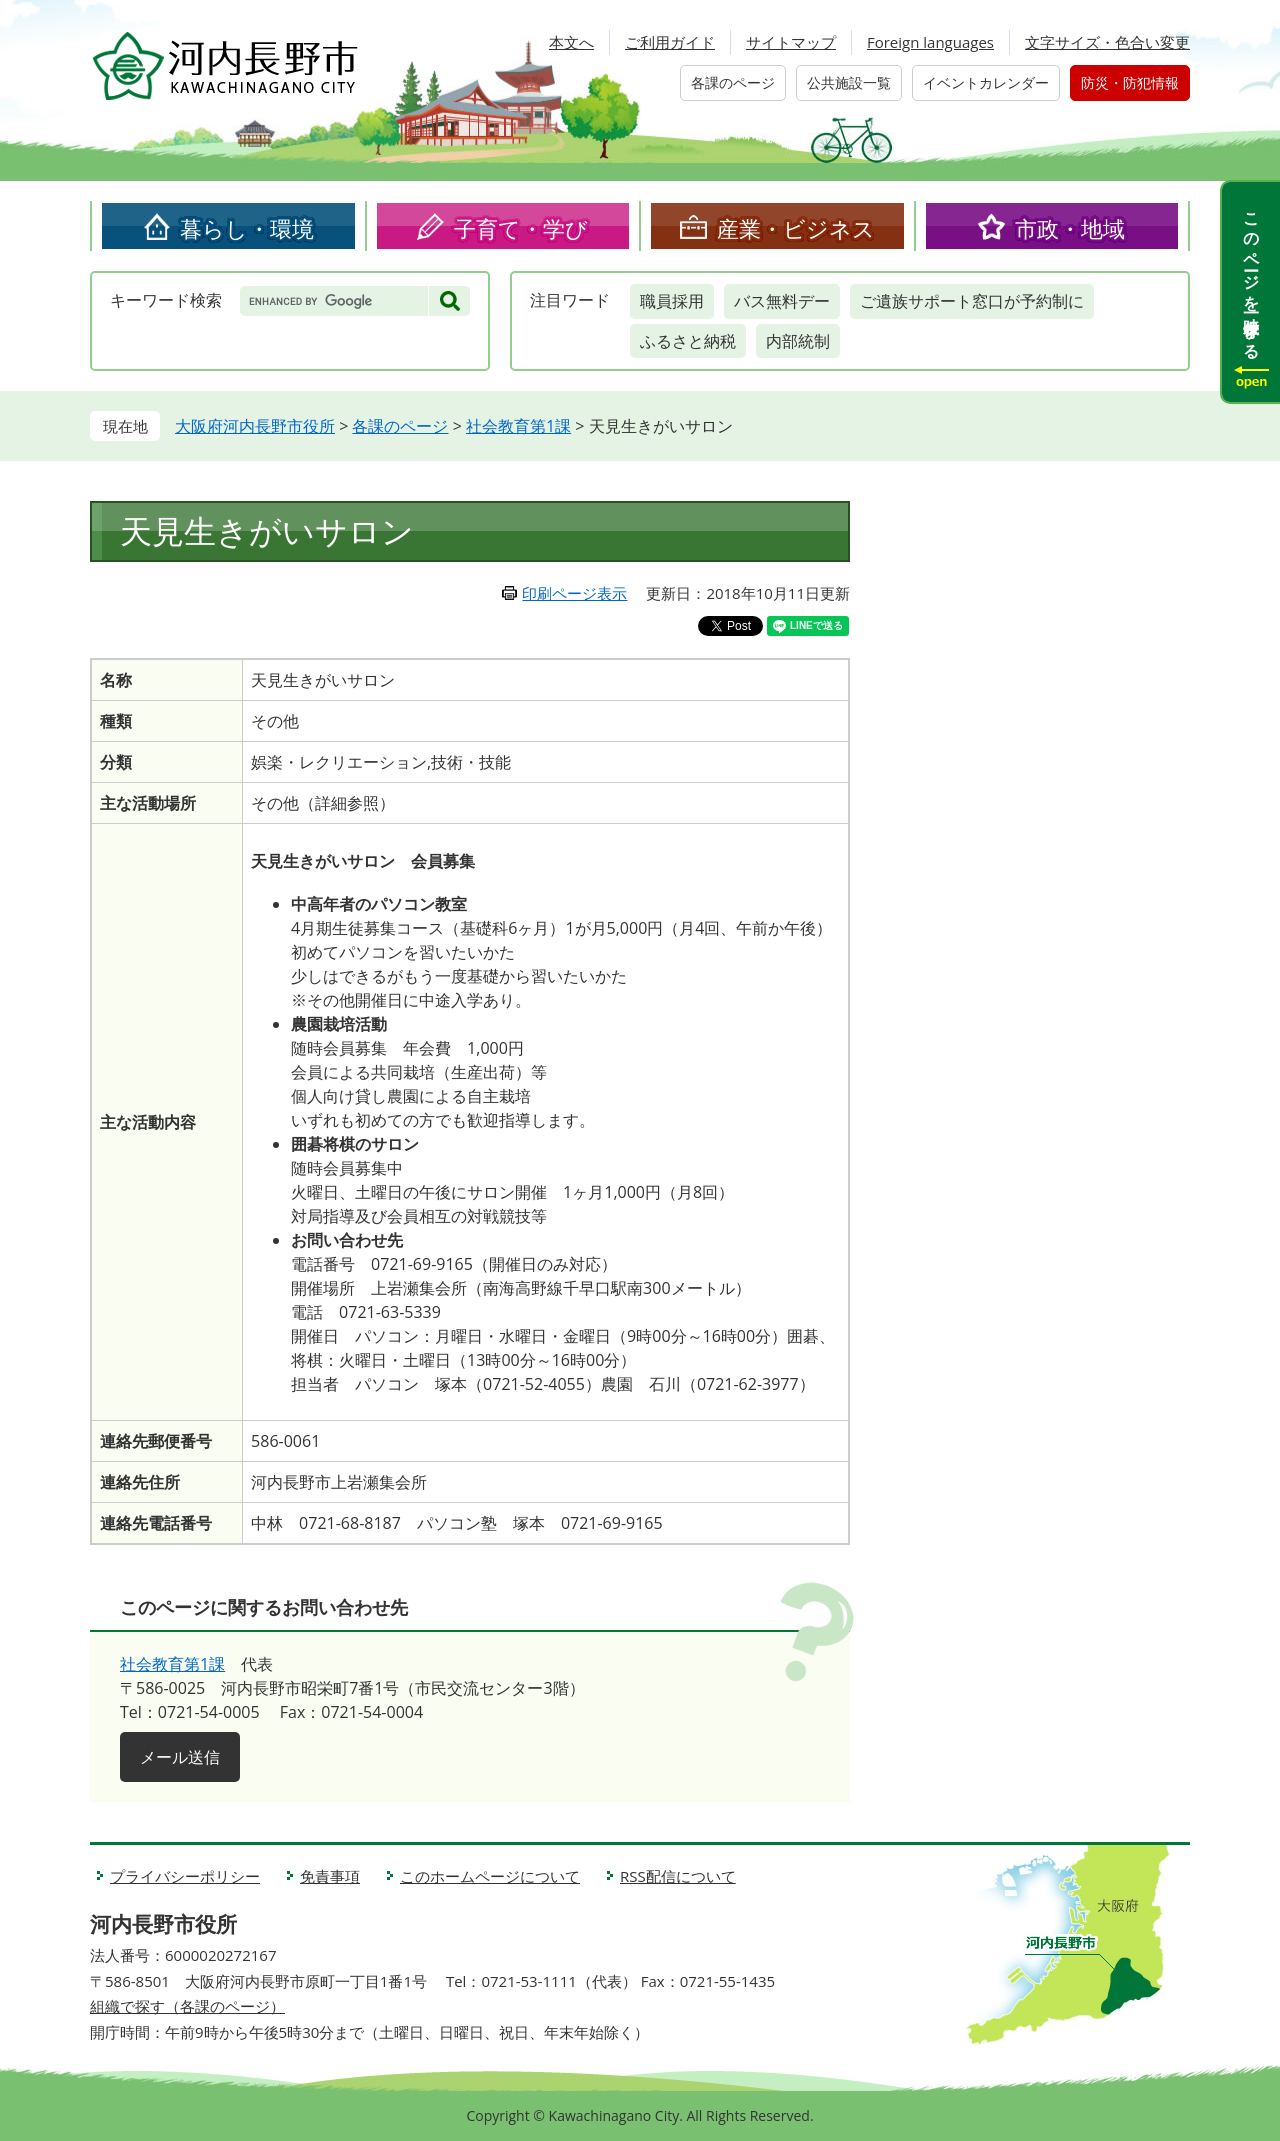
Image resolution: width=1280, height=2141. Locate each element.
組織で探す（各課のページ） (187, 2006)
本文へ (571, 42)
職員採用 (672, 301)
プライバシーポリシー (185, 1876)
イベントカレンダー (986, 82)
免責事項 (330, 1876)
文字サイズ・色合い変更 (1107, 42)
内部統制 (798, 341)
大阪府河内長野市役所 (255, 426)
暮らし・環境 (247, 228)
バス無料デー (782, 301)
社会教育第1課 (518, 426)
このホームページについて (490, 1876)
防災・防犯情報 (1130, 82)
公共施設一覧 (849, 82)
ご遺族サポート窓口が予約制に (972, 301)
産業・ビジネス (796, 228)
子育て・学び (521, 228)
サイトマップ (791, 42)
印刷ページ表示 (574, 593)
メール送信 (180, 1757)
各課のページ (733, 82)
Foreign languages (930, 42)
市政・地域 (1070, 228)
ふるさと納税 (688, 341)
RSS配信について (678, 1876)
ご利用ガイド (670, 42)
